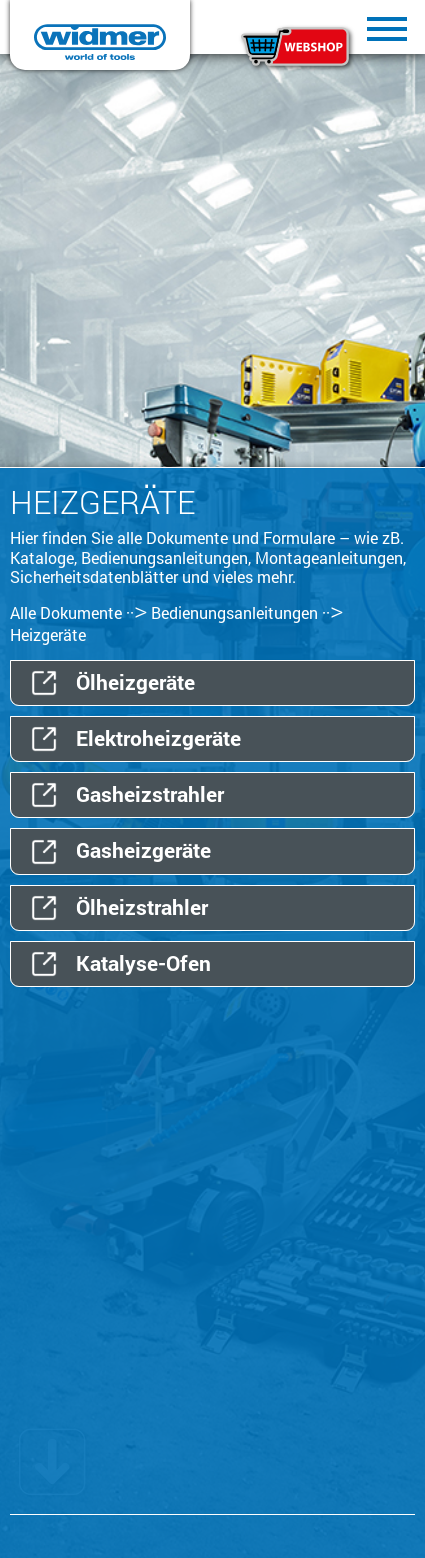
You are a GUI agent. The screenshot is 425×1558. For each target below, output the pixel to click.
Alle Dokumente (66, 612)
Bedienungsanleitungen (234, 612)
